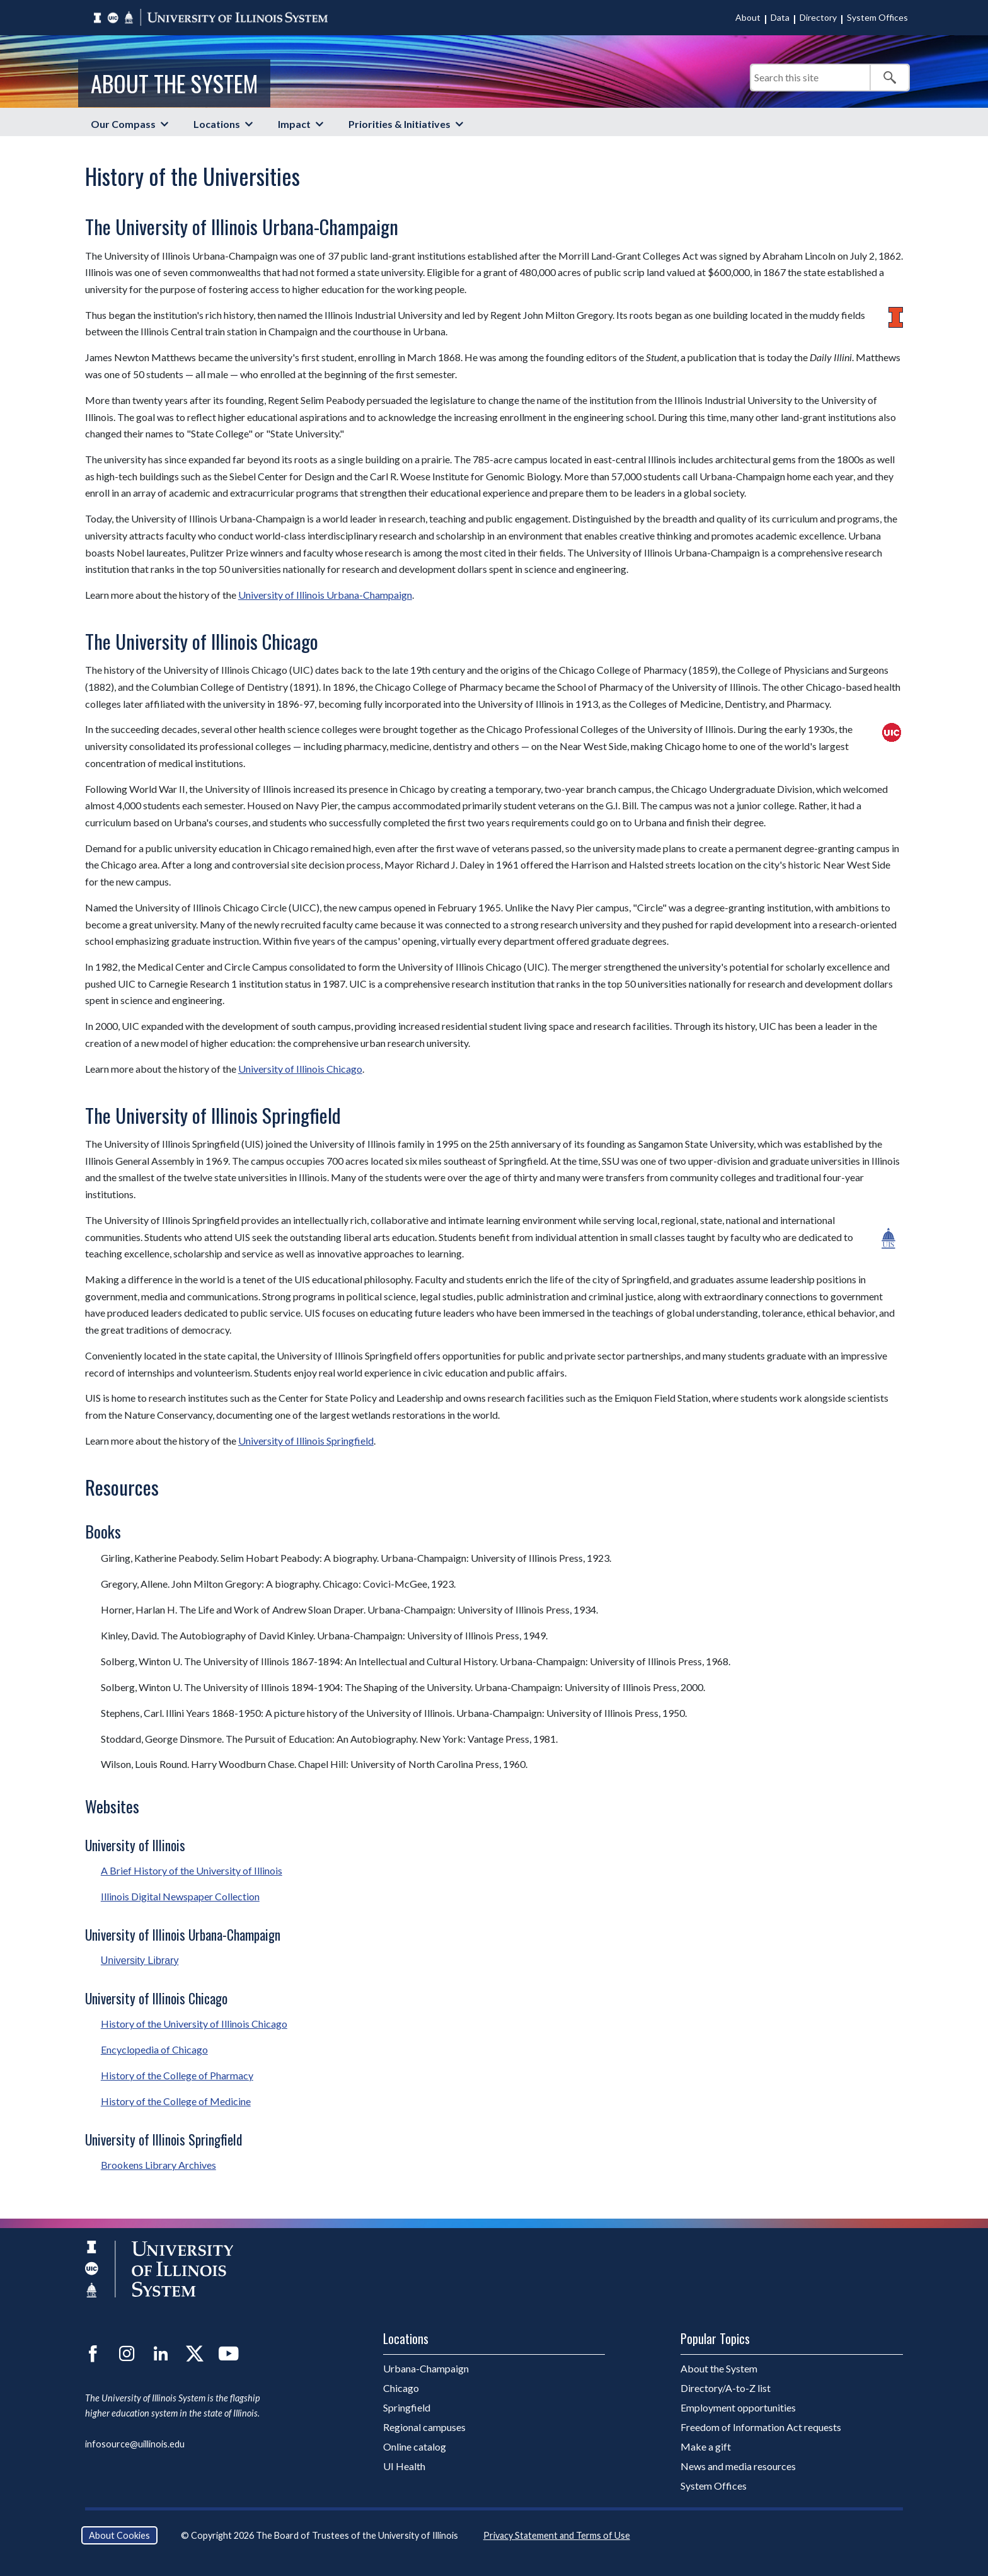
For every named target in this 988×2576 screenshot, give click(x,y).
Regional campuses (424, 2427)
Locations (216, 124)
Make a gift (706, 2446)
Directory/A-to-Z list (726, 2388)
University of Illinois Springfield (306, 1441)
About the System (174, 83)
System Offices (877, 17)
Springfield (406, 2407)
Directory (818, 17)
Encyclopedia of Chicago (154, 2049)
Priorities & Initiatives (399, 124)
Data (780, 17)
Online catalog (414, 2446)
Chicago (401, 2388)
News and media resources (738, 2466)
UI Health (404, 2466)
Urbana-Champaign (426, 2368)
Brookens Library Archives (158, 2165)
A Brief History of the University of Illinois (191, 1870)
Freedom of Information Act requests (761, 2427)
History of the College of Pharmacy (177, 2075)
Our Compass (123, 124)
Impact (294, 124)
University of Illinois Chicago (300, 1069)
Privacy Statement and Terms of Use (556, 2535)
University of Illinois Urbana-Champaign (325, 595)
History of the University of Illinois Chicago (194, 2024)
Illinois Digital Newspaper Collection (180, 1896)
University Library (140, 1960)
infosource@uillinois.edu (135, 2444)
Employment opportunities (738, 2407)
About (748, 17)
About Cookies (119, 2535)
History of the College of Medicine (176, 2101)
